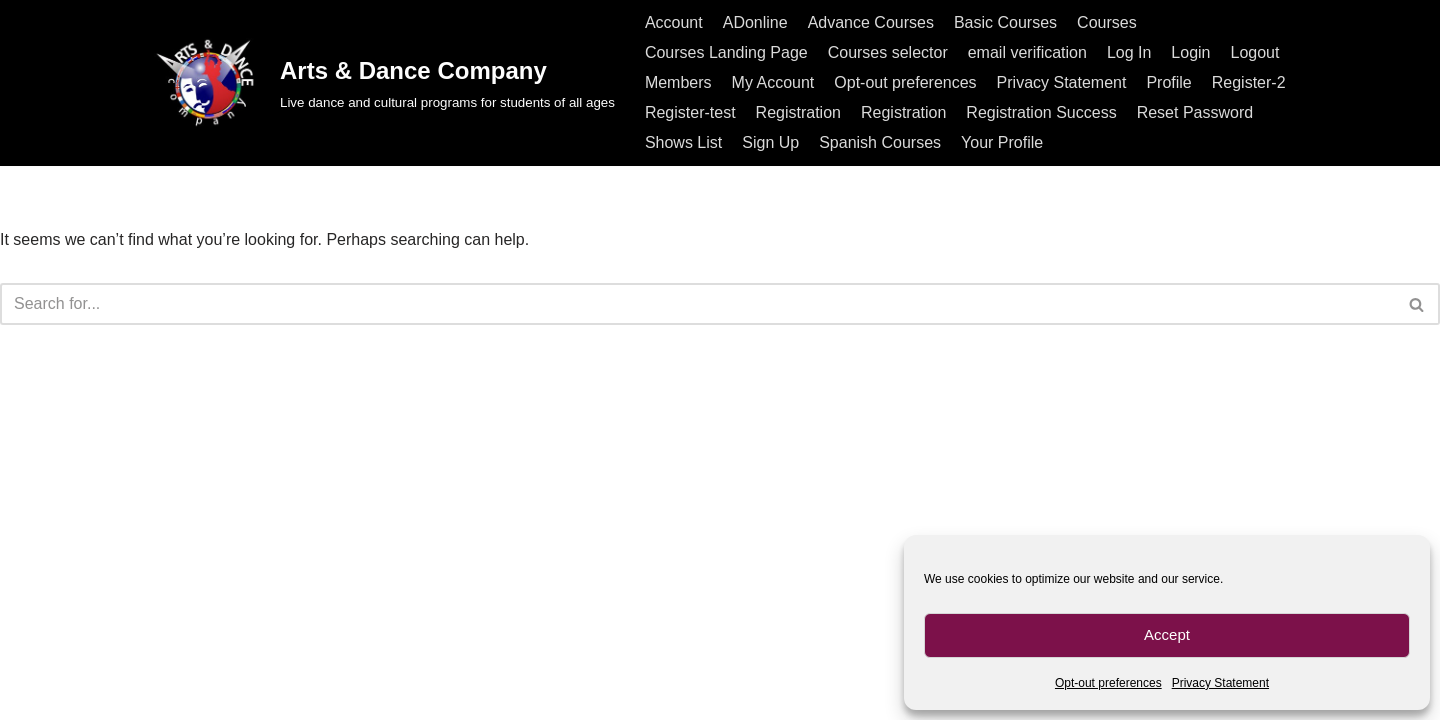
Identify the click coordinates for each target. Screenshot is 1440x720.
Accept (1167, 634)
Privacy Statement (1220, 683)
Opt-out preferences (1108, 683)
